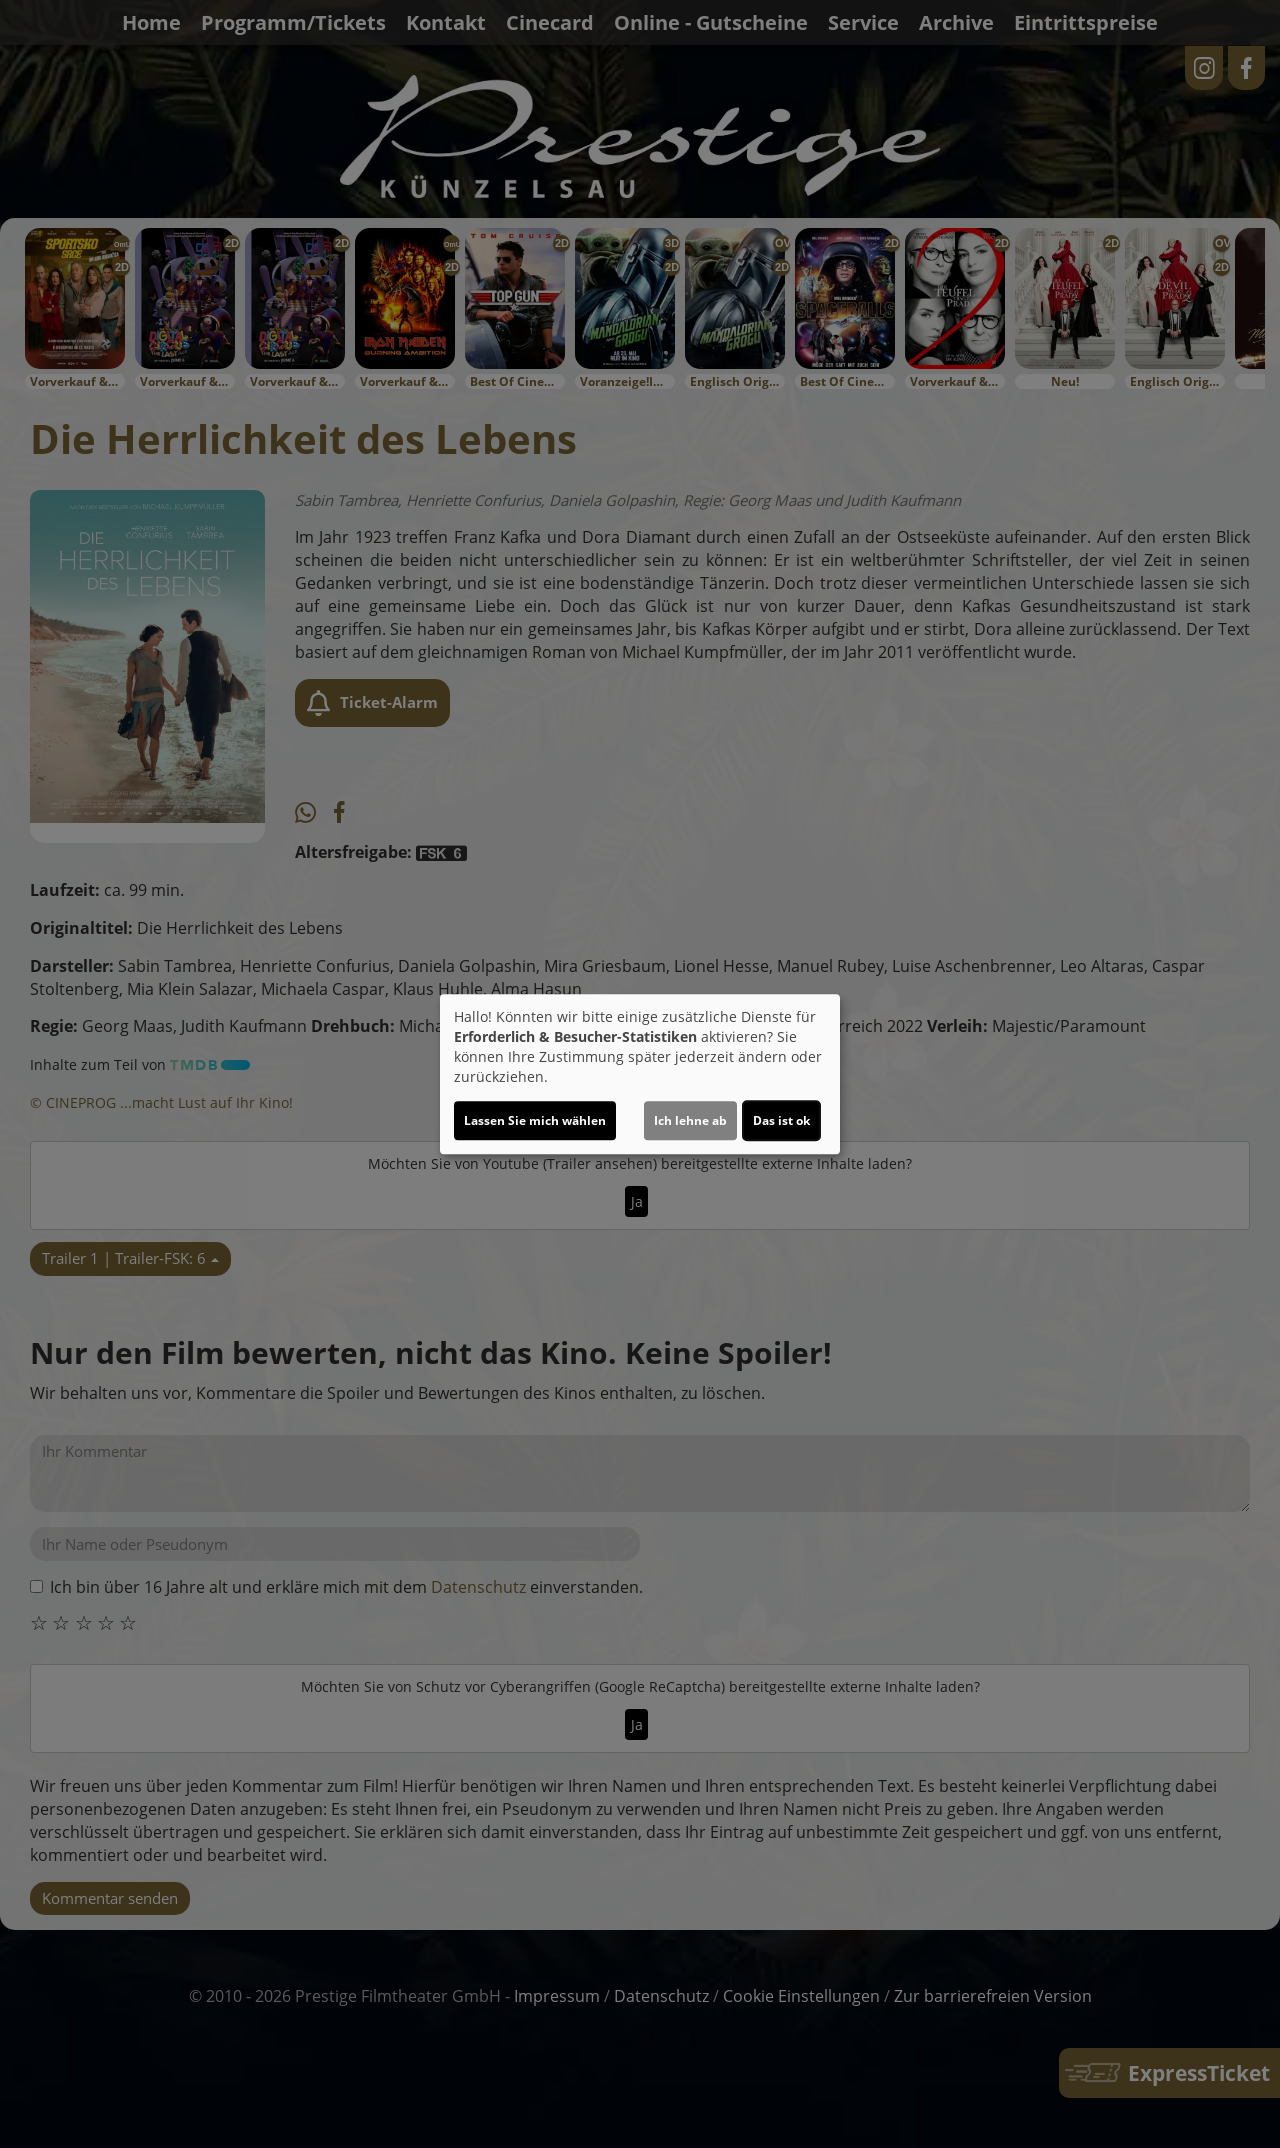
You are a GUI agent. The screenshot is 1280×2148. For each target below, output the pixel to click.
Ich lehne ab (690, 1120)
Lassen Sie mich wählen (535, 1120)
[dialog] (640, 1074)
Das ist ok (781, 1120)
